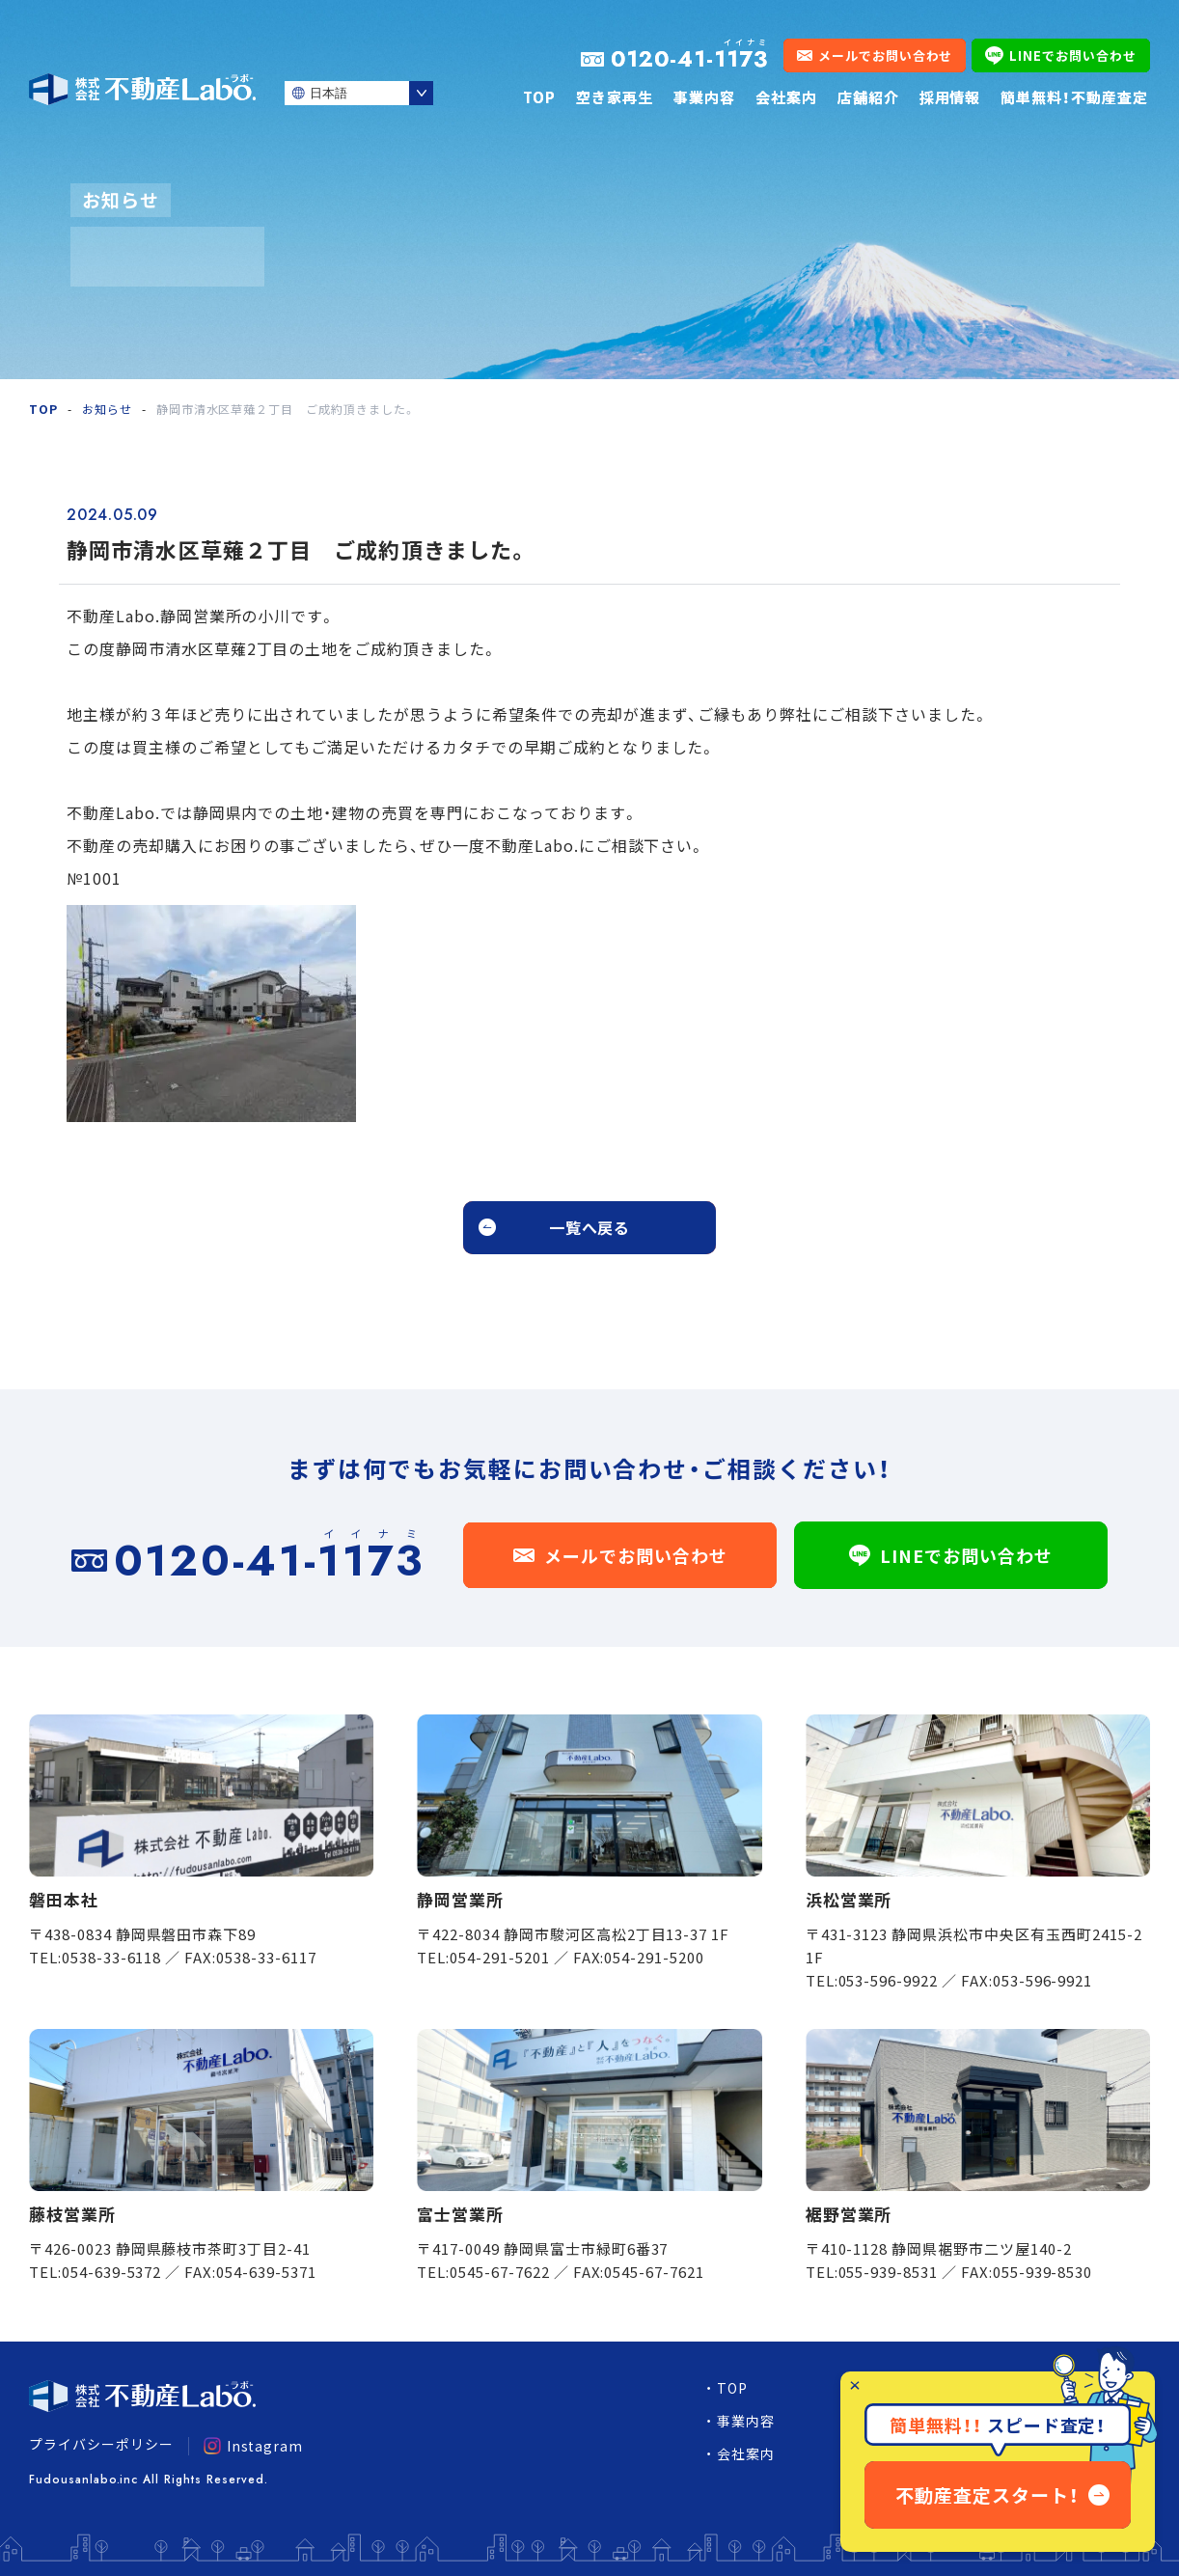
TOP (539, 97)
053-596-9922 (888, 1980)
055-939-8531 (888, 2271)
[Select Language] (359, 93)
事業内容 (704, 97)
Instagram (254, 2445)
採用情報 (950, 97)
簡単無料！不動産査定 (1074, 97)
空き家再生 (614, 97)
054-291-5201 (500, 1957)
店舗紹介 (868, 97)
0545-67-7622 (500, 2271)
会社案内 (786, 97)
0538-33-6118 (112, 1957)
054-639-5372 (112, 2271)
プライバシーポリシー (101, 2444)
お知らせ (107, 408)
